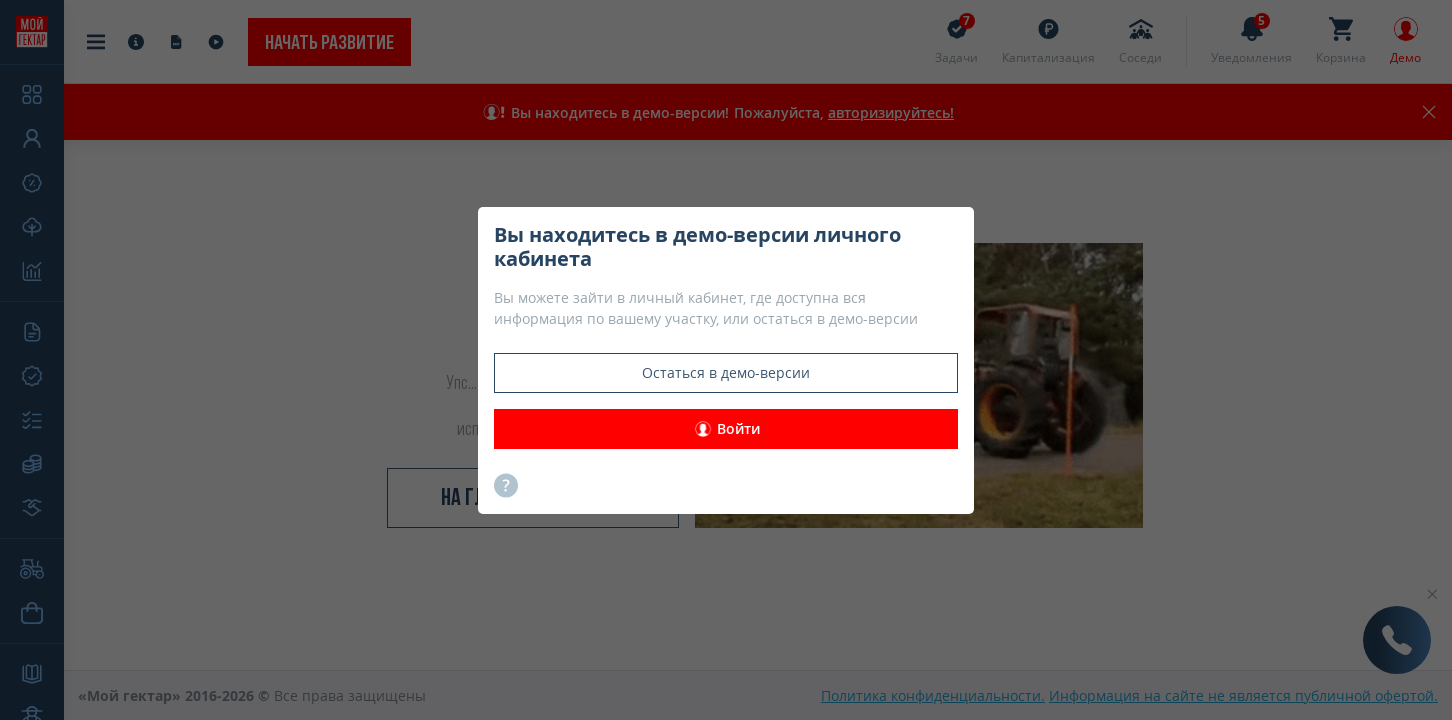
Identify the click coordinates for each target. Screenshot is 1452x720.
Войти (726, 429)
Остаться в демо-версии (726, 372)
